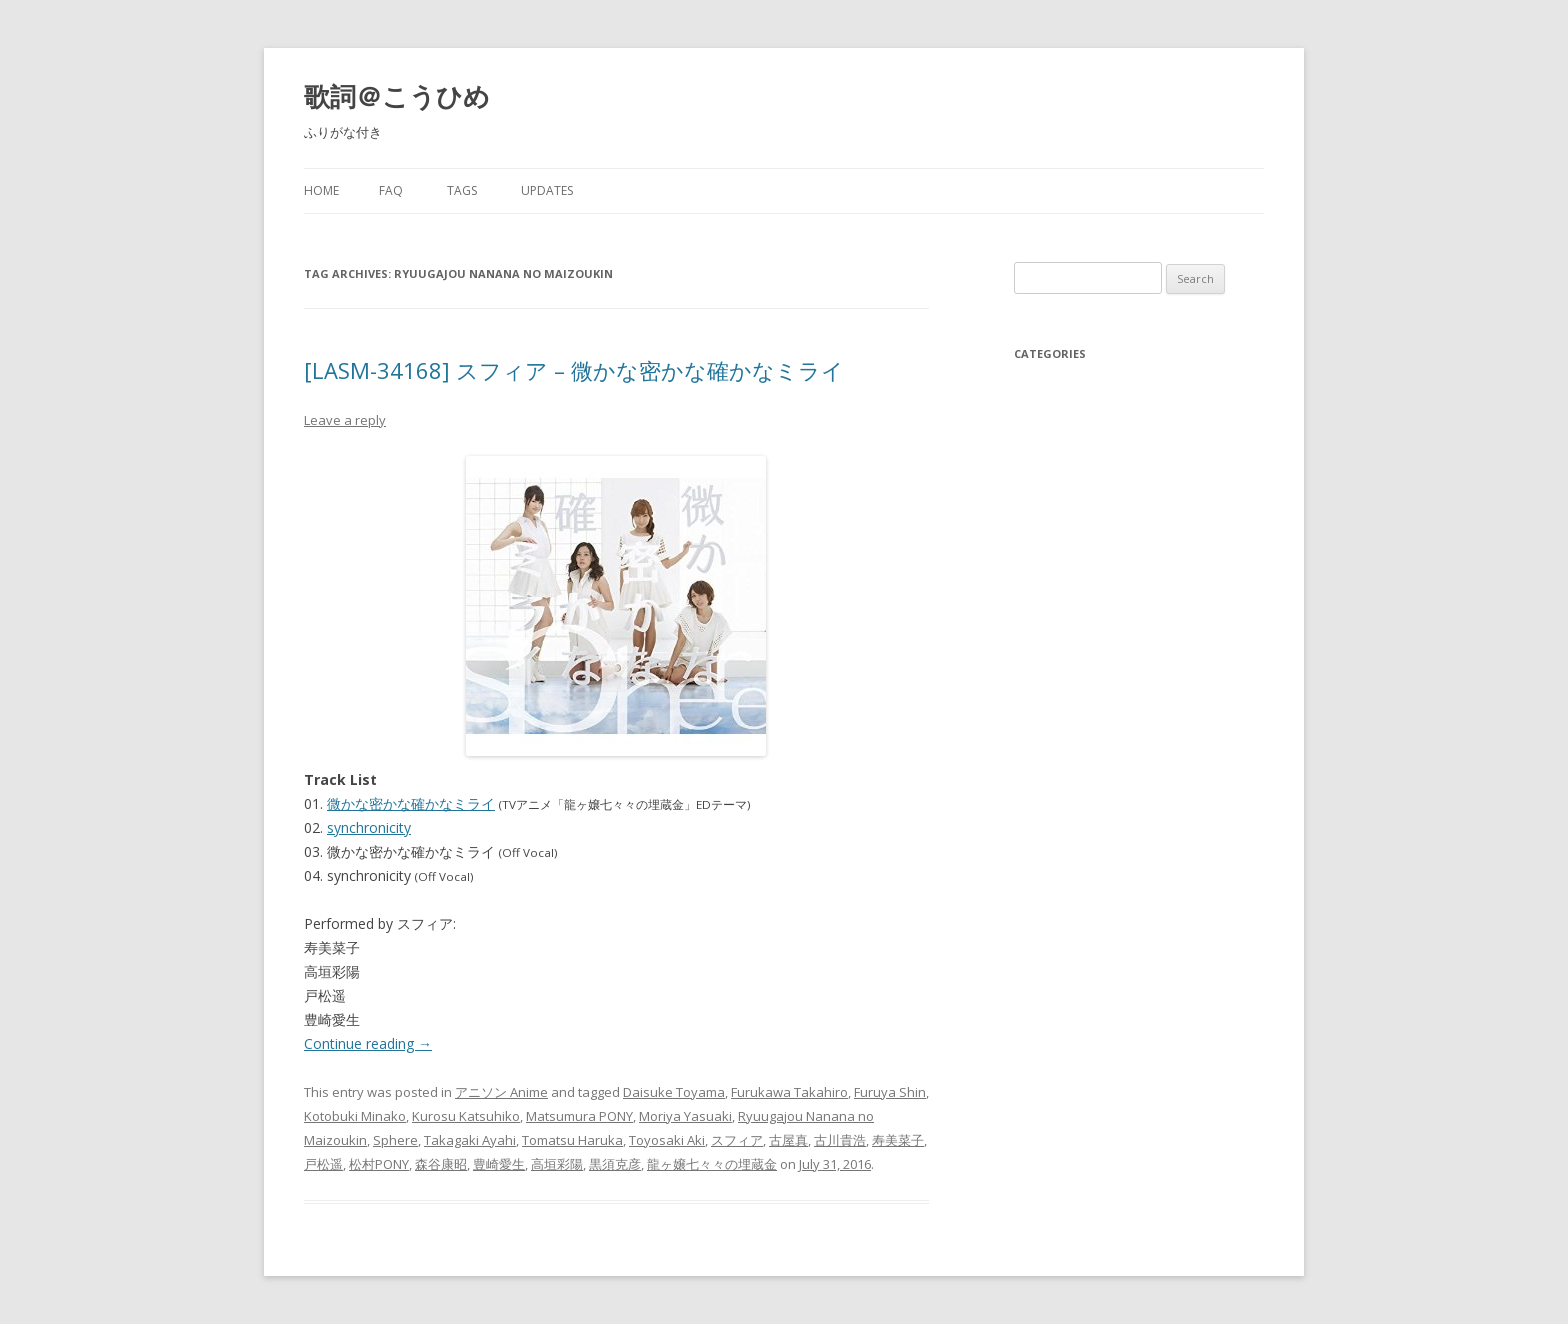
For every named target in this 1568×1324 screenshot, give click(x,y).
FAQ (391, 190)
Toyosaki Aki (667, 1140)
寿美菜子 (898, 1140)
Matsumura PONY (579, 1116)
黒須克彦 (615, 1164)
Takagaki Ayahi (470, 1140)
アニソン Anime (501, 1092)
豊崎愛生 (499, 1164)
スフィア (737, 1140)
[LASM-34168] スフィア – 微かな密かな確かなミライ (574, 370)
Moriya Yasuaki (685, 1116)
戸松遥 (323, 1164)
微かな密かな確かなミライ (411, 803)
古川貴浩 (840, 1140)
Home (321, 190)
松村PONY (379, 1164)
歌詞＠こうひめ (397, 96)
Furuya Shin (890, 1092)
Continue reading (368, 1043)
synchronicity (369, 827)
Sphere (395, 1140)
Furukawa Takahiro (789, 1092)
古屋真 (788, 1140)
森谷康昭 (441, 1164)
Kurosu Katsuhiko (466, 1116)
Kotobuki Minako (355, 1116)
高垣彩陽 (557, 1164)
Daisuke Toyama (674, 1092)
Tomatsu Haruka (572, 1140)
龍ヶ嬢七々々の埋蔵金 (712, 1164)
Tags (462, 190)
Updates (547, 190)
